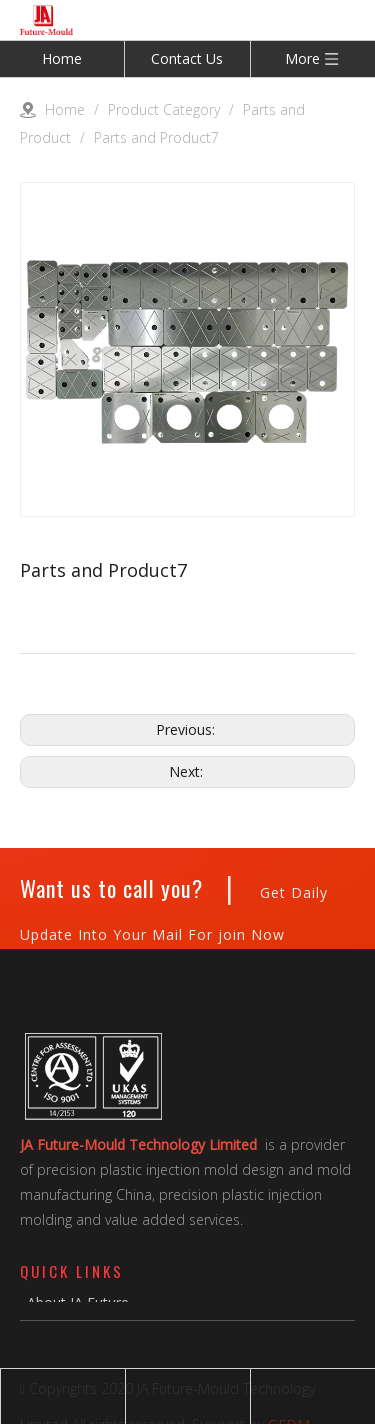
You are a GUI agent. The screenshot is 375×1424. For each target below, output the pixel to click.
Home (62, 58)
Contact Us (187, 58)
